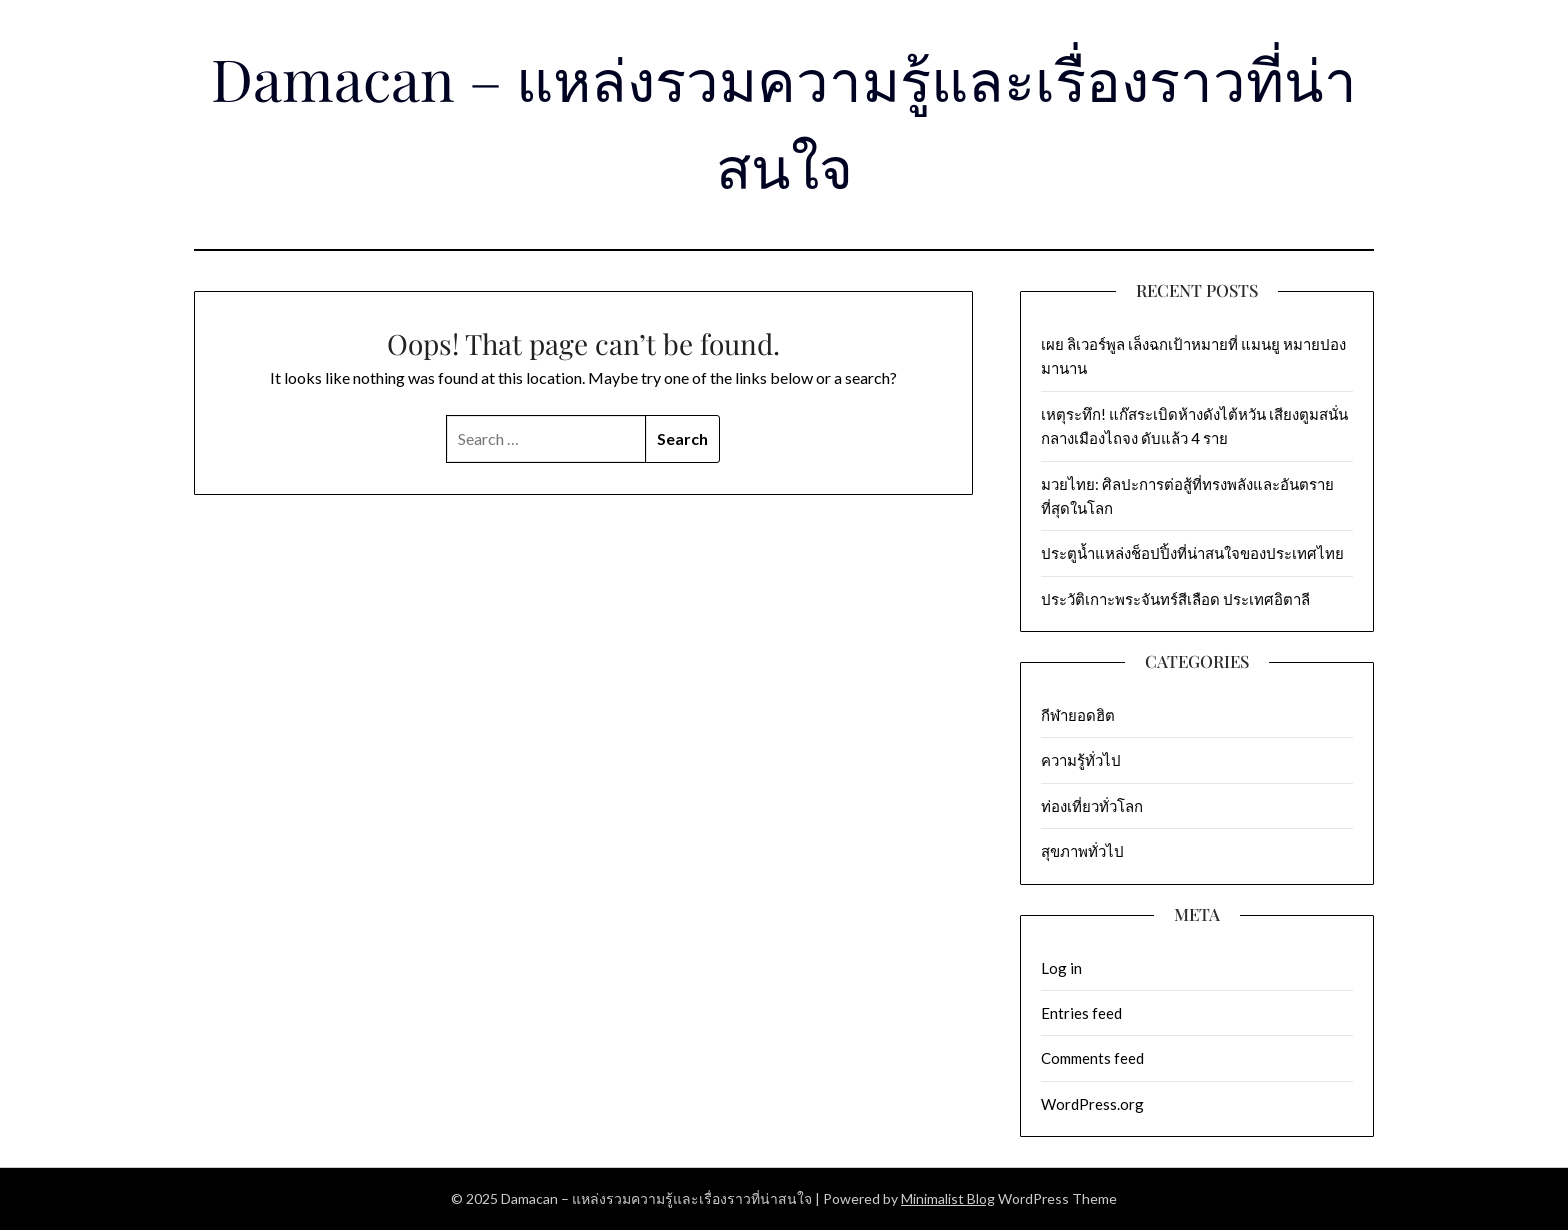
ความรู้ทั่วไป (1081, 760)
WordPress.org (1092, 1104)
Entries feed (1081, 1013)
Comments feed (1092, 1058)
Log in (1061, 968)
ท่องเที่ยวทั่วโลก (1092, 806)
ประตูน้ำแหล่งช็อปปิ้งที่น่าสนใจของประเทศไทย (1194, 553)
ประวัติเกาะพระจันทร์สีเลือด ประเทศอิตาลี (1175, 599)
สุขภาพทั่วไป (1082, 851)
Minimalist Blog (948, 1198)
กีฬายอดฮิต (1078, 715)
